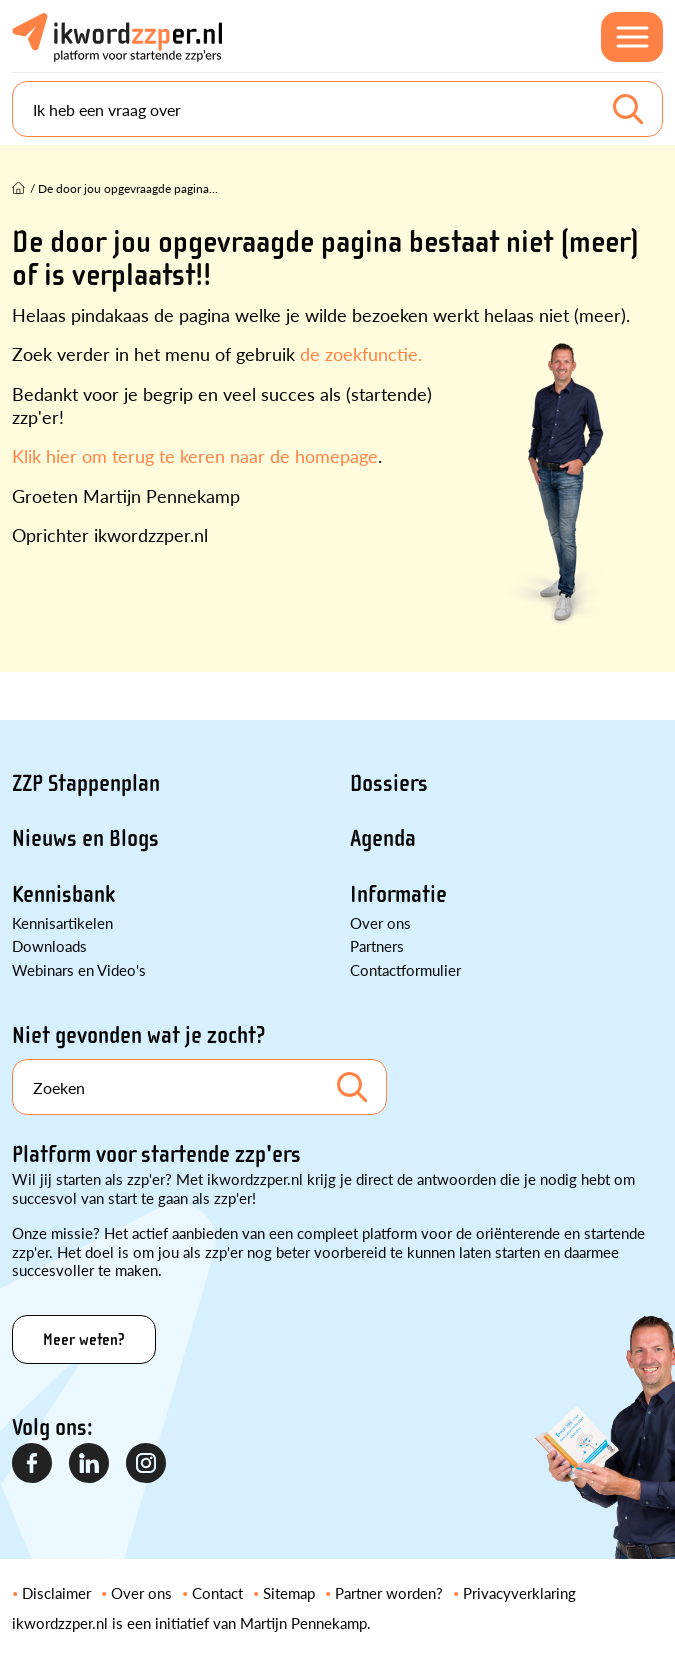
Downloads (49, 945)
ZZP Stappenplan (86, 783)
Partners (377, 945)
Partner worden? (389, 1592)
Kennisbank (63, 894)
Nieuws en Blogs (85, 838)
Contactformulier (405, 969)
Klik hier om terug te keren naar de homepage (195, 455)
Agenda (383, 838)
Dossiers (389, 783)
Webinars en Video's (79, 969)
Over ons (380, 922)
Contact (217, 1592)
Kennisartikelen (62, 922)
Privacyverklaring (519, 1592)
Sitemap (289, 1592)
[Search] (337, 109)
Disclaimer (56, 1592)
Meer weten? (84, 1339)
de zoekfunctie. (361, 353)
